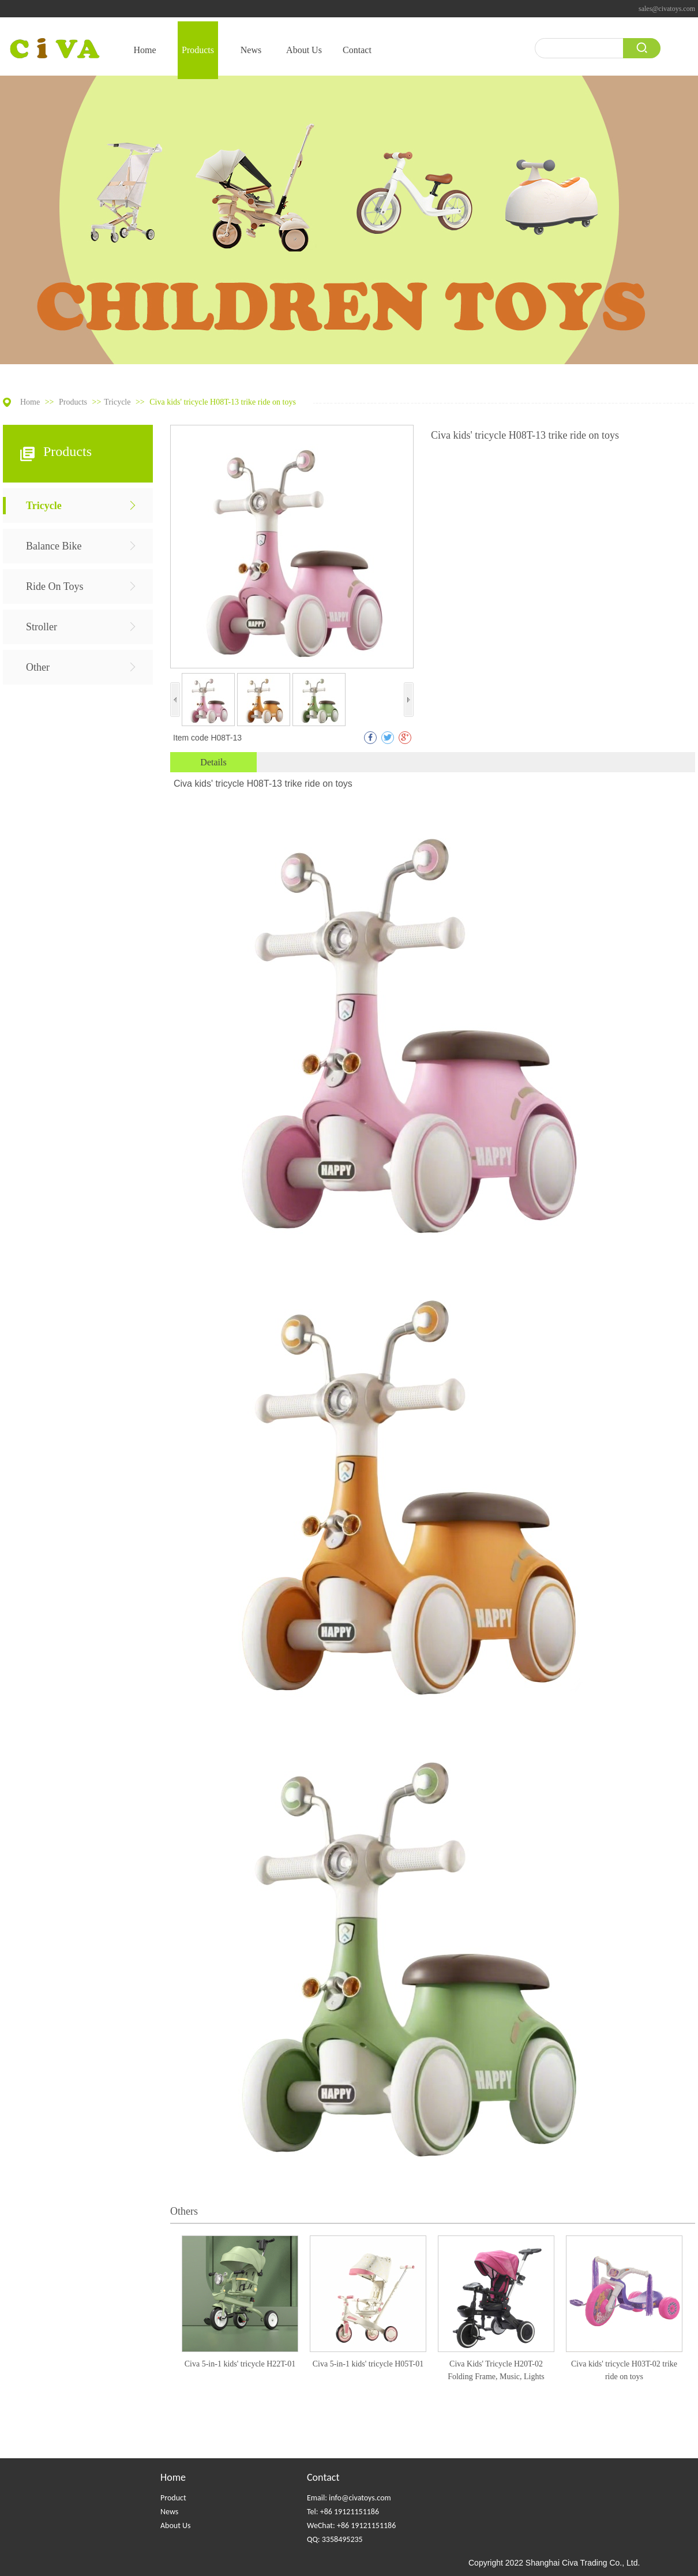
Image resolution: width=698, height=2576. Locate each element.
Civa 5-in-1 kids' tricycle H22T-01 (240, 2364)
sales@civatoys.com (667, 9)
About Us (175, 2525)
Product (173, 2498)
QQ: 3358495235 (335, 2539)
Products (74, 402)
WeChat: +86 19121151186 (351, 2525)
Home (30, 402)
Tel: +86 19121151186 (343, 2512)
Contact (323, 2477)
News (169, 2512)
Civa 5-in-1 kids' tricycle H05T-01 (368, 2364)
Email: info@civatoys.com (349, 2498)
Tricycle (117, 402)
